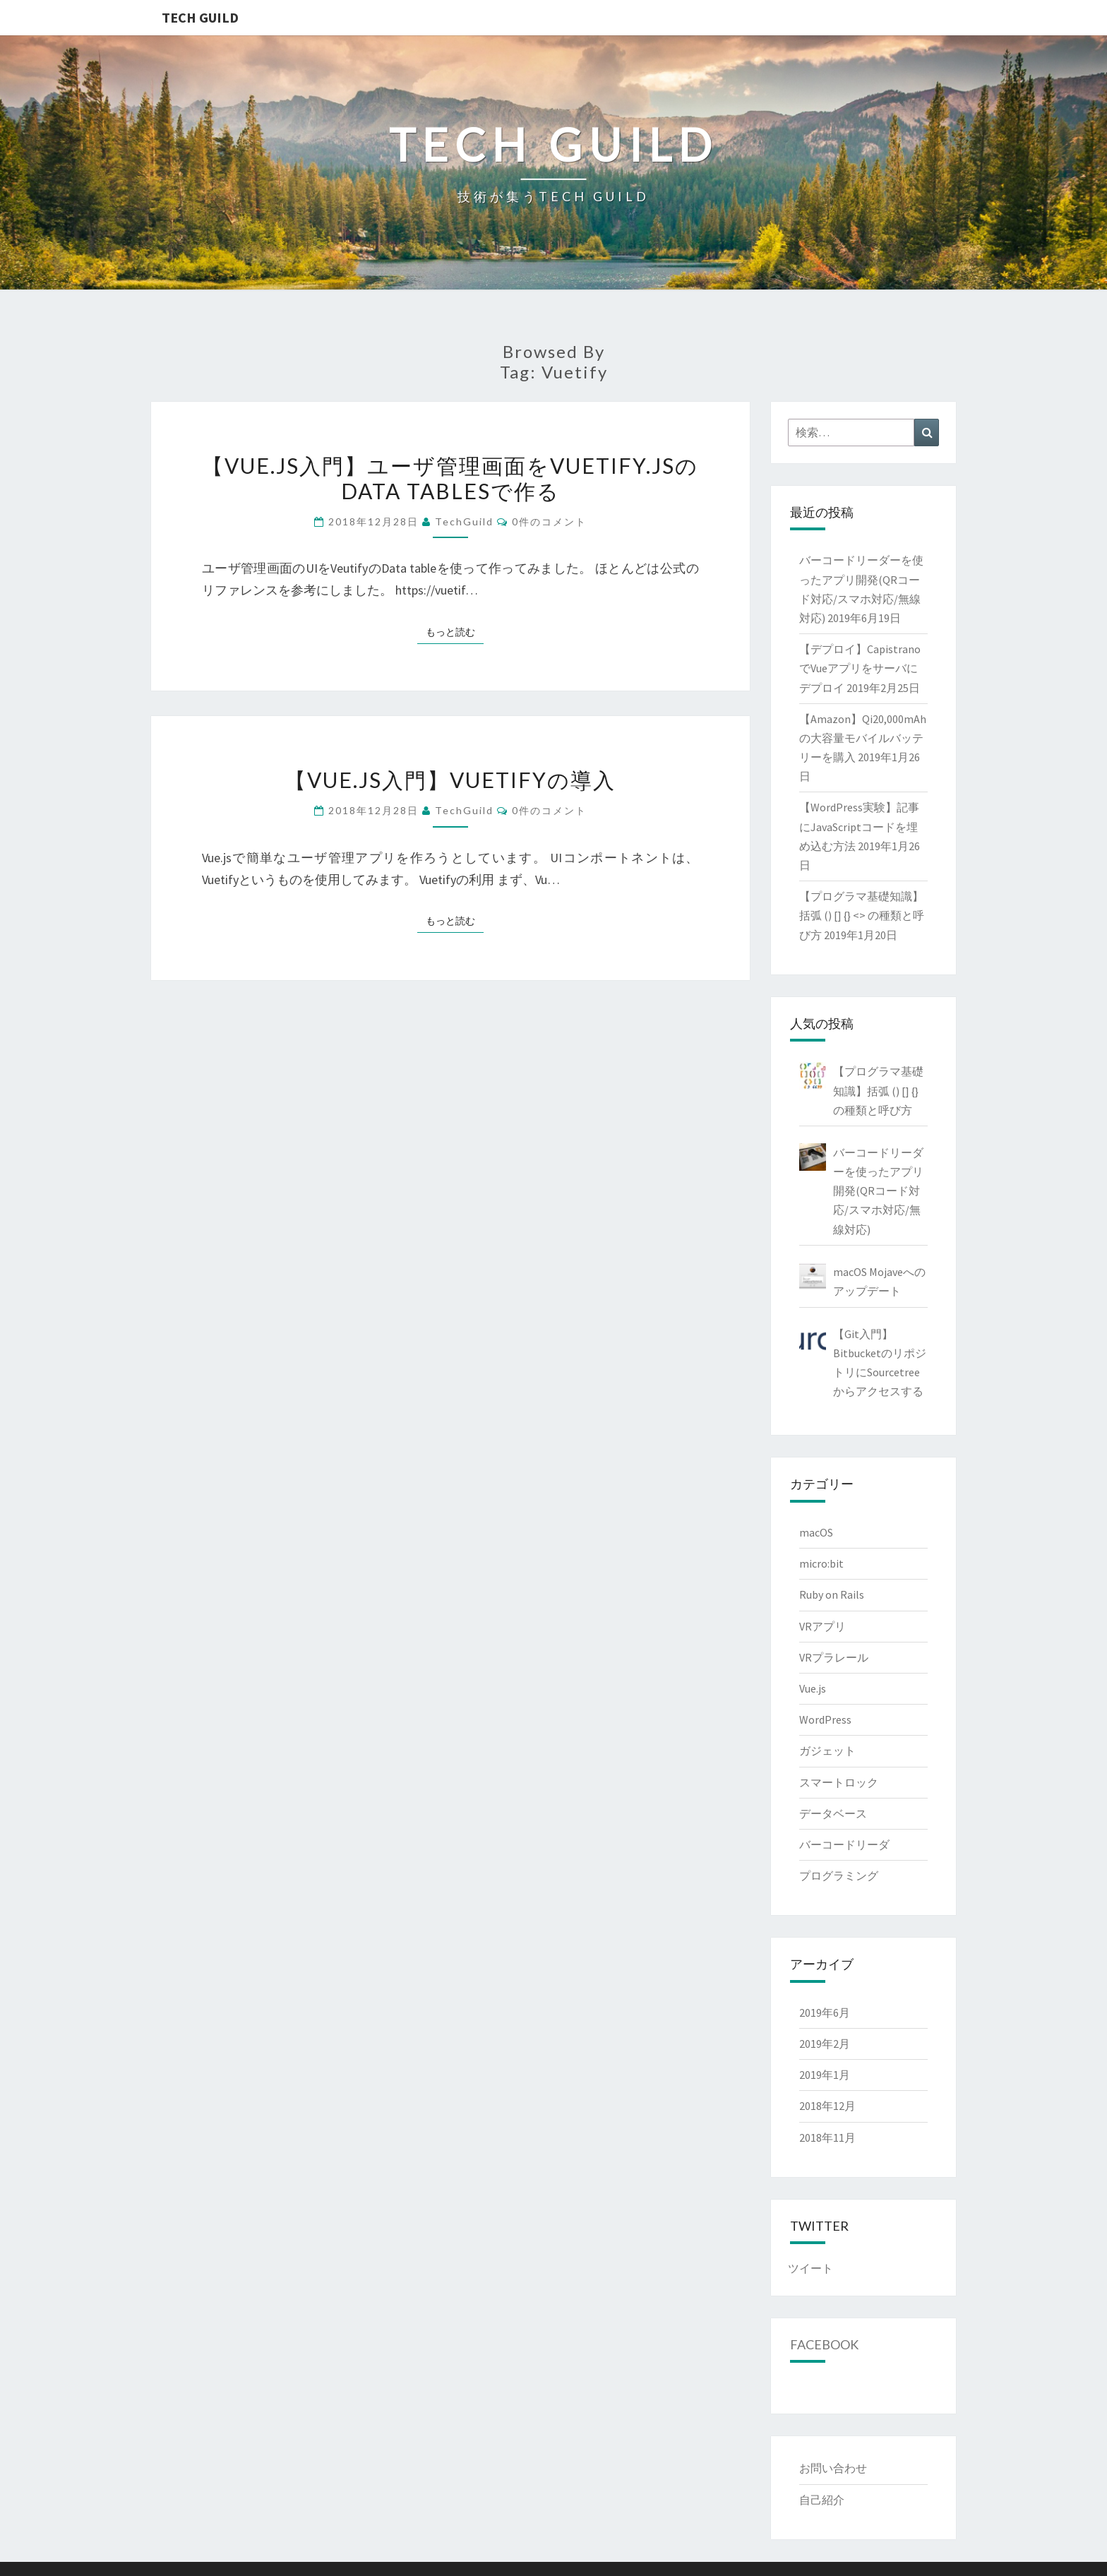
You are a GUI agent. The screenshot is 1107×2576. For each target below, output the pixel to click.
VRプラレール (833, 1657)
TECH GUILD (200, 17)
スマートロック (838, 1782)
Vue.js (812, 1688)
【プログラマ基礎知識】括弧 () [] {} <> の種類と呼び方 (861, 915)
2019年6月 (824, 2012)
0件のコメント (549, 521)
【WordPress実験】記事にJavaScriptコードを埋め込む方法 (859, 826)
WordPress (825, 1719)
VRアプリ (822, 1626)
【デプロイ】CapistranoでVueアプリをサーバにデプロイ (860, 668)
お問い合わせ (833, 2468)
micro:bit (821, 1563)
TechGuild (464, 521)
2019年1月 (824, 2075)
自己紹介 (821, 2500)
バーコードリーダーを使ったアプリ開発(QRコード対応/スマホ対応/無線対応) (878, 1190)
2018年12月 (827, 2106)
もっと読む (455, 631)
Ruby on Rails (831, 1594)
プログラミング (838, 1875)
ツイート (810, 2268)
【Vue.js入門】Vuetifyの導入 (450, 779)
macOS (816, 1532)
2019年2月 (824, 2044)
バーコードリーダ (844, 1844)
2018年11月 (827, 2137)
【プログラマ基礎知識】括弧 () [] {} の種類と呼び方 (878, 1090)
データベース (833, 1813)
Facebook (824, 2344)
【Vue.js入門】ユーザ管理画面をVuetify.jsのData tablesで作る (450, 478)
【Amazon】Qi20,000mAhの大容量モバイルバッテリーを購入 (862, 738)
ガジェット (827, 1750)
